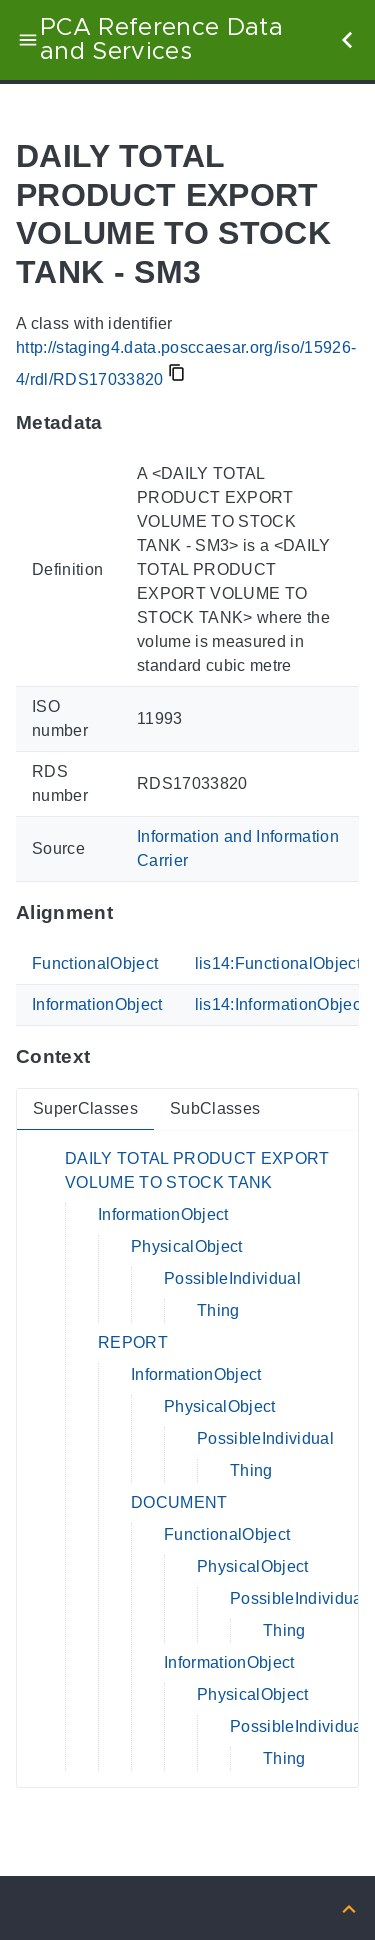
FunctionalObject (95, 963)
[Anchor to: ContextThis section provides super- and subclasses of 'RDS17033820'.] (109, 1057)
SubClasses (215, 1108)
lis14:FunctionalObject (278, 963)
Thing (218, 1310)
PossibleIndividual (232, 1278)
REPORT (133, 1342)
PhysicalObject (187, 1246)
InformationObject (97, 1004)
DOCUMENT (179, 1502)
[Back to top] (349, 1907)
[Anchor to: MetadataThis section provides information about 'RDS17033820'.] (122, 423)
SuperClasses (85, 1108)
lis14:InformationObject (280, 1004)
